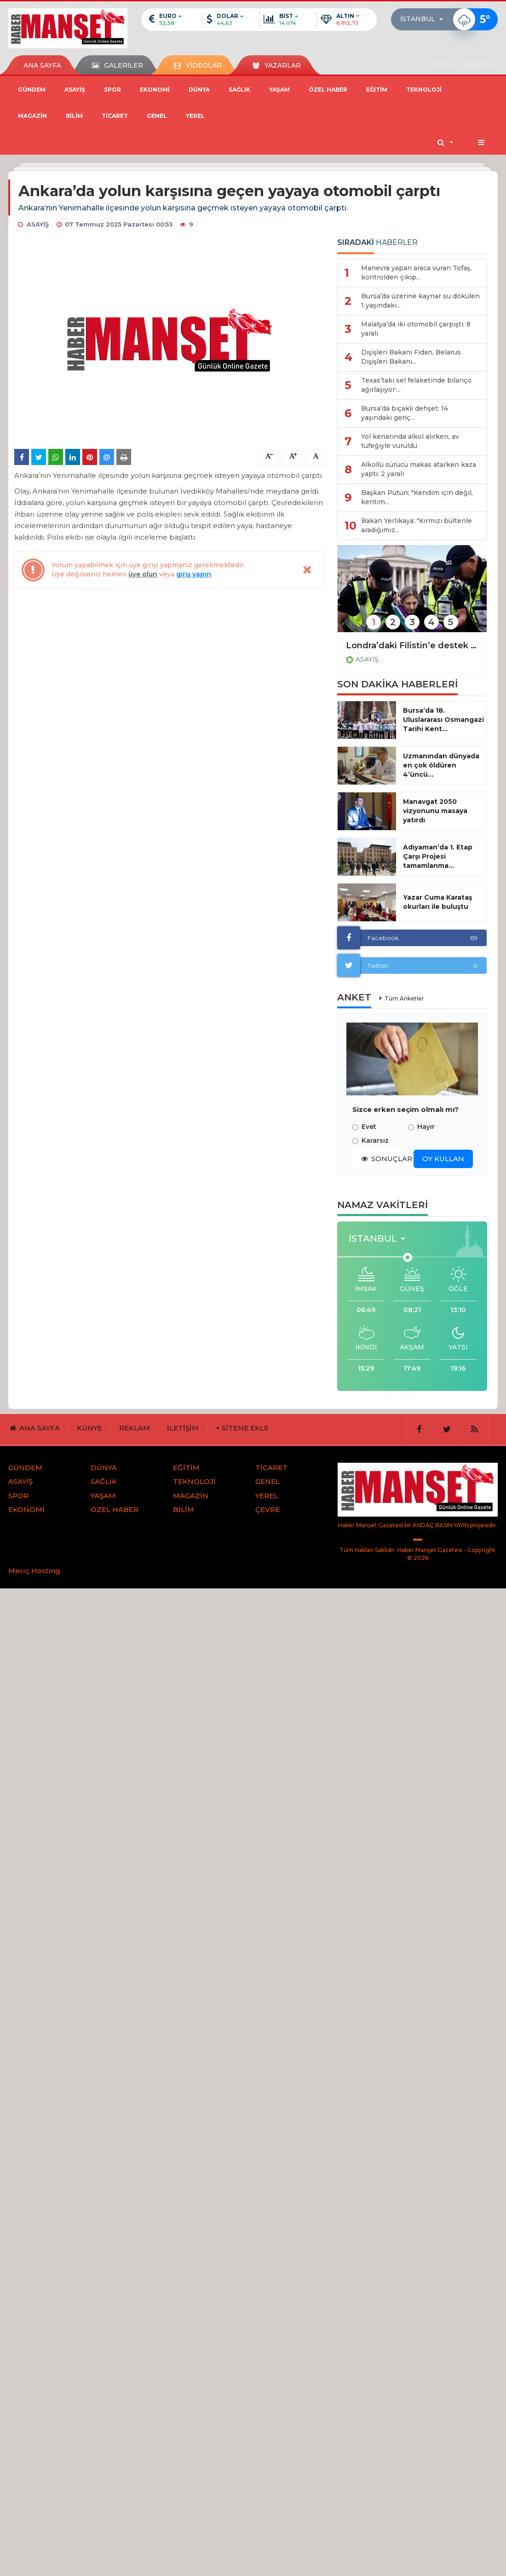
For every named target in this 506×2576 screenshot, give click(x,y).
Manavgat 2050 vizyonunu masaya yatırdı (435, 810)
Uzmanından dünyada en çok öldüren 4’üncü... (441, 765)
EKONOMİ (155, 89)
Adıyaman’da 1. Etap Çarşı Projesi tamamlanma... (437, 856)
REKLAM (134, 1428)
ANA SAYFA (42, 65)
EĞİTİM (376, 89)
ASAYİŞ (74, 89)
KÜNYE (89, 1428)
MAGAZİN (32, 115)
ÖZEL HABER (328, 89)
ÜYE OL (444, 64)
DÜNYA (199, 89)
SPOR (112, 89)
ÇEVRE (267, 1509)
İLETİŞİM (183, 1428)
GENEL (157, 115)
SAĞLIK (239, 89)
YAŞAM (279, 89)
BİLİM (74, 115)
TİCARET (115, 115)
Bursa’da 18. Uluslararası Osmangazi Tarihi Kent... (443, 719)
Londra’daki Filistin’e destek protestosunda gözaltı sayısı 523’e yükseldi (412, 645)
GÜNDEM (32, 89)
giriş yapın (193, 574)
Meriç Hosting (34, 1570)
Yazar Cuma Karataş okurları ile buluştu (437, 902)
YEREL (195, 115)
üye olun (142, 574)
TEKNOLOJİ (424, 89)
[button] (424, 19)
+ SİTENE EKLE (242, 1428)
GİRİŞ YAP (478, 64)
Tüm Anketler (404, 998)
